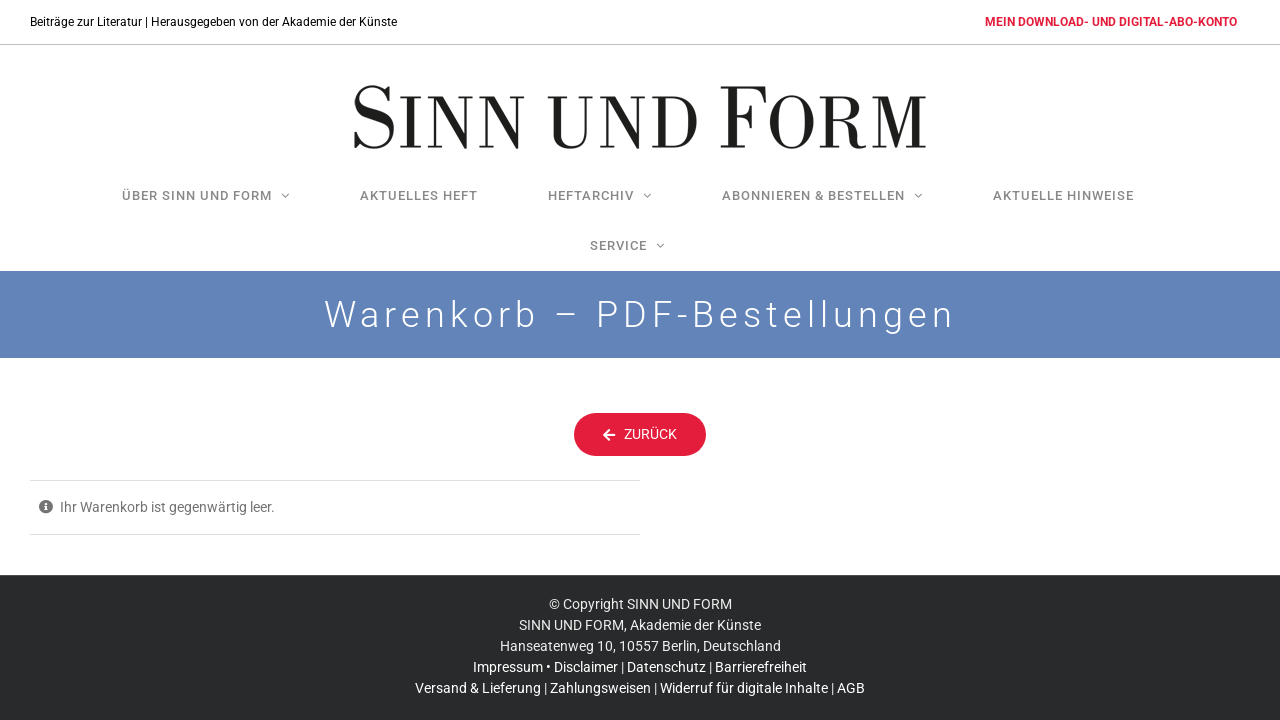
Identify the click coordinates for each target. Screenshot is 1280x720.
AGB (851, 673)
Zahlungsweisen (600, 673)
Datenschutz (666, 652)
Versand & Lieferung (478, 673)
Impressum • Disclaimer (545, 652)
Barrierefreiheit (761, 652)
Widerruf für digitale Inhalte (744, 673)
